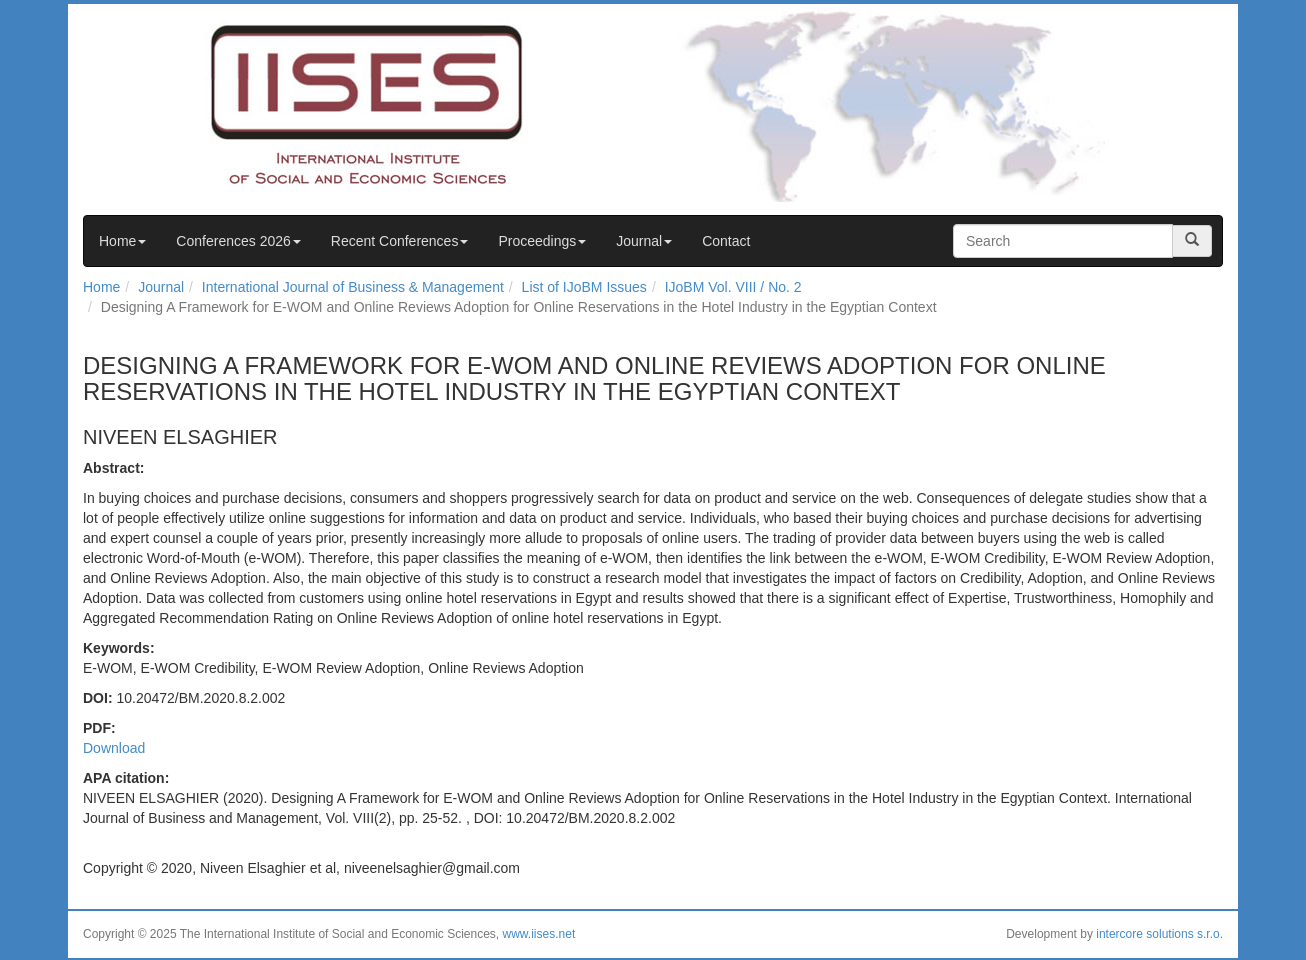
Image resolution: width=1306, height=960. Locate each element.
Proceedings (542, 241)
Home (122, 241)
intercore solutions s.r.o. (1159, 934)
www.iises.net (539, 934)
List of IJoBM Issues (584, 287)
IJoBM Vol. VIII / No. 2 (733, 287)
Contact (726, 241)
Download (114, 748)
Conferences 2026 (238, 241)
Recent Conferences (400, 241)
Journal (644, 241)
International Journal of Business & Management (353, 287)
